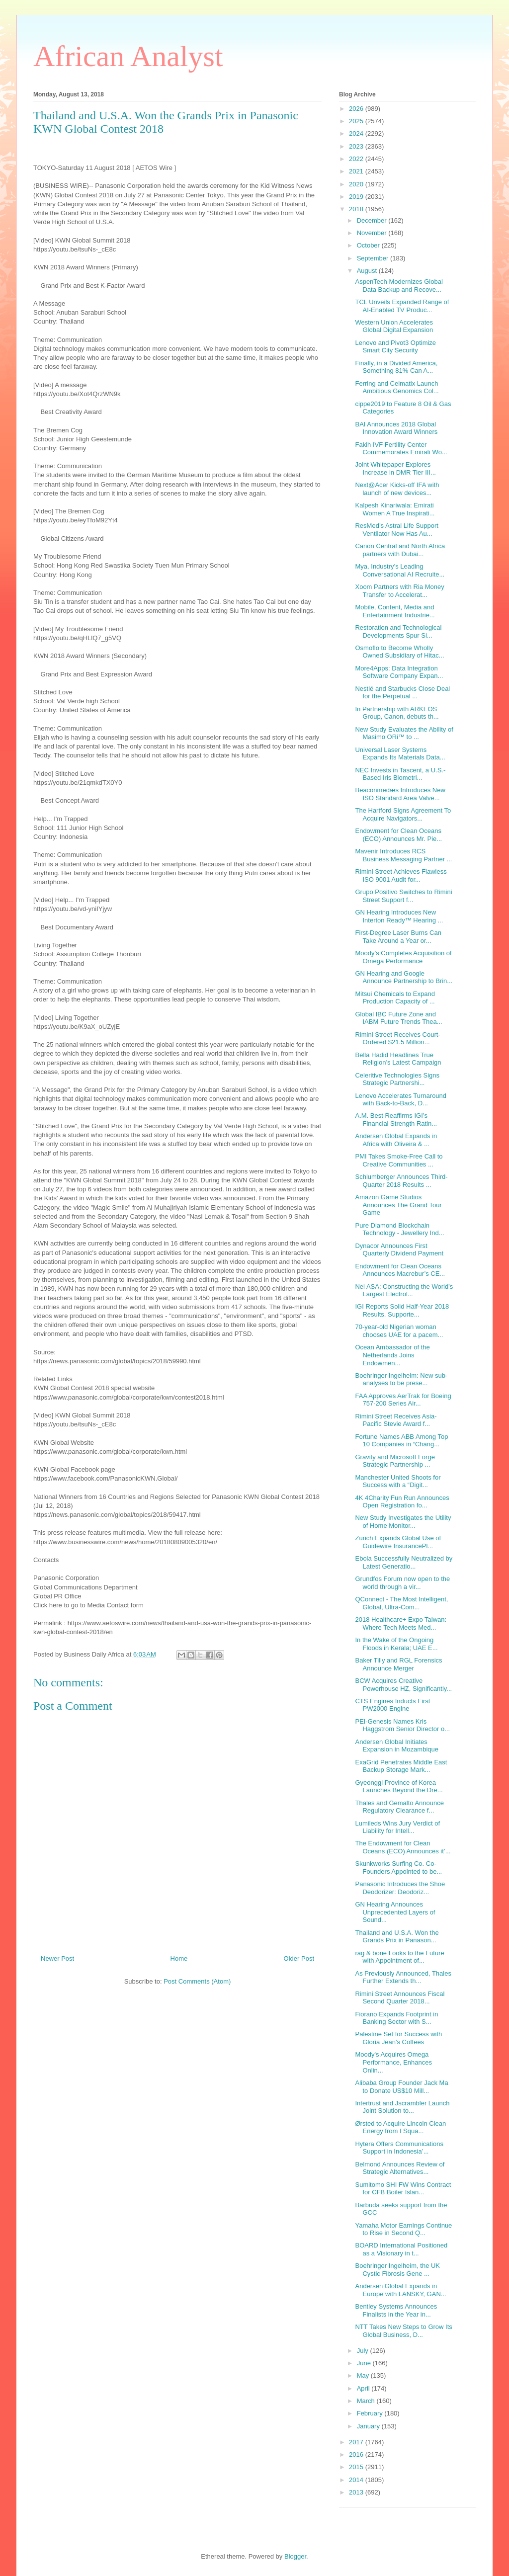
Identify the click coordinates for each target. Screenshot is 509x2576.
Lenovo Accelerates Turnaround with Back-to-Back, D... (400, 1099)
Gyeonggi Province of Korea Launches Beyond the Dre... (398, 1786)
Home (179, 1958)
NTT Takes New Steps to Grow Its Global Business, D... (403, 2330)
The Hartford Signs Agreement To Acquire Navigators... (403, 814)
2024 (357, 133)
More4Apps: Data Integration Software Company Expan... (399, 672)
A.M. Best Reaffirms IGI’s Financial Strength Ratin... (396, 1119)
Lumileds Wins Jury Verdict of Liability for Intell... (397, 1827)
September (373, 258)
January (369, 2426)
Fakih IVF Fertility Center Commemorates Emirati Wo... (401, 448)
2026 (357, 108)
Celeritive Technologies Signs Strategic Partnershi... (397, 1079)
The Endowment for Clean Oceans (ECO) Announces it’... (402, 1847)
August (368, 270)
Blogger (295, 2556)
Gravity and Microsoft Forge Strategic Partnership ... (394, 1461)
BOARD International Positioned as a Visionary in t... (401, 2249)
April (364, 2388)
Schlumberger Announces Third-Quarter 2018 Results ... (401, 1180)
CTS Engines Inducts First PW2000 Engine (392, 1705)
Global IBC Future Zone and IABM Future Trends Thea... (398, 1018)
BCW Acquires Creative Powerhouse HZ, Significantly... (403, 1684)
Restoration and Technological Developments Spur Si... (398, 631)
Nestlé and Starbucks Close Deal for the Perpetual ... (402, 692)
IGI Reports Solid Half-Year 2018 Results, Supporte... (402, 1310)
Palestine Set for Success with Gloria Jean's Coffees (398, 2038)
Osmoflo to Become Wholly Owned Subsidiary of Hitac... (399, 652)
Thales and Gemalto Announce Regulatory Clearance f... (399, 1807)
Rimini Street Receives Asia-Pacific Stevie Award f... (395, 1420)
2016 (357, 2454)
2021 (357, 171)
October (369, 245)
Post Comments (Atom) (197, 1981)
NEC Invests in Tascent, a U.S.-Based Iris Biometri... (400, 774)
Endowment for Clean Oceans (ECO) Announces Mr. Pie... (398, 834)
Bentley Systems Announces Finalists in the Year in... (396, 2310)
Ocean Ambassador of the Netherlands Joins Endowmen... (392, 1354)
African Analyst (128, 56)
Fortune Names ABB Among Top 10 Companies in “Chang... (401, 1440)
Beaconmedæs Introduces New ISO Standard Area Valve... (400, 794)
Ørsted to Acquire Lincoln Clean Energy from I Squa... (400, 2127)
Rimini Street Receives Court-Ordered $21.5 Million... (397, 1038)
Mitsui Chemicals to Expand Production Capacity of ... (394, 997)
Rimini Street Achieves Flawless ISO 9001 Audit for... (400, 875)
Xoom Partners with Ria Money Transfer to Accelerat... (399, 590)
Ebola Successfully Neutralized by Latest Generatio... (403, 1562)
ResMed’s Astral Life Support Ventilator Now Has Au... (396, 529)
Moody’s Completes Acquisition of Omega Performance (403, 957)
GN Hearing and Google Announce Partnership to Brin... (403, 977)
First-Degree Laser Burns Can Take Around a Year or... (398, 936)
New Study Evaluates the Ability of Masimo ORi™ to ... (404, 733)
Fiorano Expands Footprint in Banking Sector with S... (396, 2018)
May (364, 2375)
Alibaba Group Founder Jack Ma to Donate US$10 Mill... (401, 2086)
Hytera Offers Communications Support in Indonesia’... (399, 2148)
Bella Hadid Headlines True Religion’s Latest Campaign (398, 1059)
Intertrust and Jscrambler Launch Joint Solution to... (402, 2107)
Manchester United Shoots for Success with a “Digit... (397, 1481)
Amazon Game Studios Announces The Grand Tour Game (398, 1204)
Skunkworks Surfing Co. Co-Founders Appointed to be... (398, 1867)
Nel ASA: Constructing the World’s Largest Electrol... (404, 1290)
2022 (357, 159)
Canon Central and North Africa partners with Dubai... (400, 550)
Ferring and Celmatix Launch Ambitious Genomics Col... (396, 387)
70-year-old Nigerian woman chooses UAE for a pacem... (399, 1330)
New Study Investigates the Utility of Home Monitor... (403, 1521)
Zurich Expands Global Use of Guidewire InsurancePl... (398, 1542)
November (373, 233)
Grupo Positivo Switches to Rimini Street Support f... (403, 896)
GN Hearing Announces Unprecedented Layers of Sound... (395, 1912)
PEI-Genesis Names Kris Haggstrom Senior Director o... (402, 1725)
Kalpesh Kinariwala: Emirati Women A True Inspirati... (394, 509)
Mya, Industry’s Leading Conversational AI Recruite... (399, 570)
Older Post (299, 1958)
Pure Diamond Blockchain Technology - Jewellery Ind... (399, 1229)
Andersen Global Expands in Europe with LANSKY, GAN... (400, 2290)
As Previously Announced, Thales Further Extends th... (403, 1977)
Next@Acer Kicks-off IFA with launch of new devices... (397, 489)
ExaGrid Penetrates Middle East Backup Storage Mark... (401, 1766)
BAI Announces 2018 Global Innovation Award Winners (396, 428)
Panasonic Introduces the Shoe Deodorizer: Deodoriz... (400, 1888)
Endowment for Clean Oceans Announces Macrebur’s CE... (400, 1270)
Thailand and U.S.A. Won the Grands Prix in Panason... (396, 1936)
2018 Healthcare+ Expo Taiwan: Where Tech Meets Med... (400, 1623)
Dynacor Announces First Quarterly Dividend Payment (399, 1249)
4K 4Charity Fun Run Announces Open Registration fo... (402, 1501)
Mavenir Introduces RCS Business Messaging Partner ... (403, 855)
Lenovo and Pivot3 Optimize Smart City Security (395, 346)
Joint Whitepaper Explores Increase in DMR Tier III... (395, 468)
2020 (357, 184)
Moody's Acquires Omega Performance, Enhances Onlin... (393, 2062)
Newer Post (57, 1958)
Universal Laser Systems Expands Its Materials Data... (400, 753)
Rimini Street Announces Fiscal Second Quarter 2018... (399, 1997)
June (365, 2363)
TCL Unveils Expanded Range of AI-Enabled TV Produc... (402, 306)
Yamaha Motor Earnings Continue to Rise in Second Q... (403, 2229)
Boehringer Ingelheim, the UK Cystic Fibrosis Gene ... (397, 2269)
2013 (357, 2492)
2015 (357, 2467)
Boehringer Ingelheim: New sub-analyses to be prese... (401, 1379)
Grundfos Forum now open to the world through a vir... (402, 1582)
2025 (357, 121)
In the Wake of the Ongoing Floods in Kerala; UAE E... (396, 1644)
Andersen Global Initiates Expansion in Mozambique (396, 1745)
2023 (357, 146)
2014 (357, 2480)
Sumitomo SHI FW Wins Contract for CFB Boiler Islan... (403, 2188)
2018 (357, 209)
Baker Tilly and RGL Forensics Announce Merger (398, 1664)
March (367, 2401)
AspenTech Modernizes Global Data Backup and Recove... (398, 285)
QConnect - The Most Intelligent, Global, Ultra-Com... (401, 1603)
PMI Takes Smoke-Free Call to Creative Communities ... (398, 1160)
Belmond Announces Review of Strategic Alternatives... (399, 2168)
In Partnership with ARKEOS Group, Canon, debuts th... (396, 713)
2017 (357, 2442)
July (363, 2350)
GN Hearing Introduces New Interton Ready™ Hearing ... (399, 916)
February (371, 2413)
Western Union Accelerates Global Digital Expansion (394, 326)
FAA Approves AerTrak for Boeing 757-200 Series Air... (403, 1400)
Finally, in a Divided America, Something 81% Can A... (396, 367)
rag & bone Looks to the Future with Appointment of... (399, 1957)
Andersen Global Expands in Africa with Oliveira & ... (396, 1140)
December (373, 220)
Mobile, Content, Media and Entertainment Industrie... (394, 611)
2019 (357, 196)
